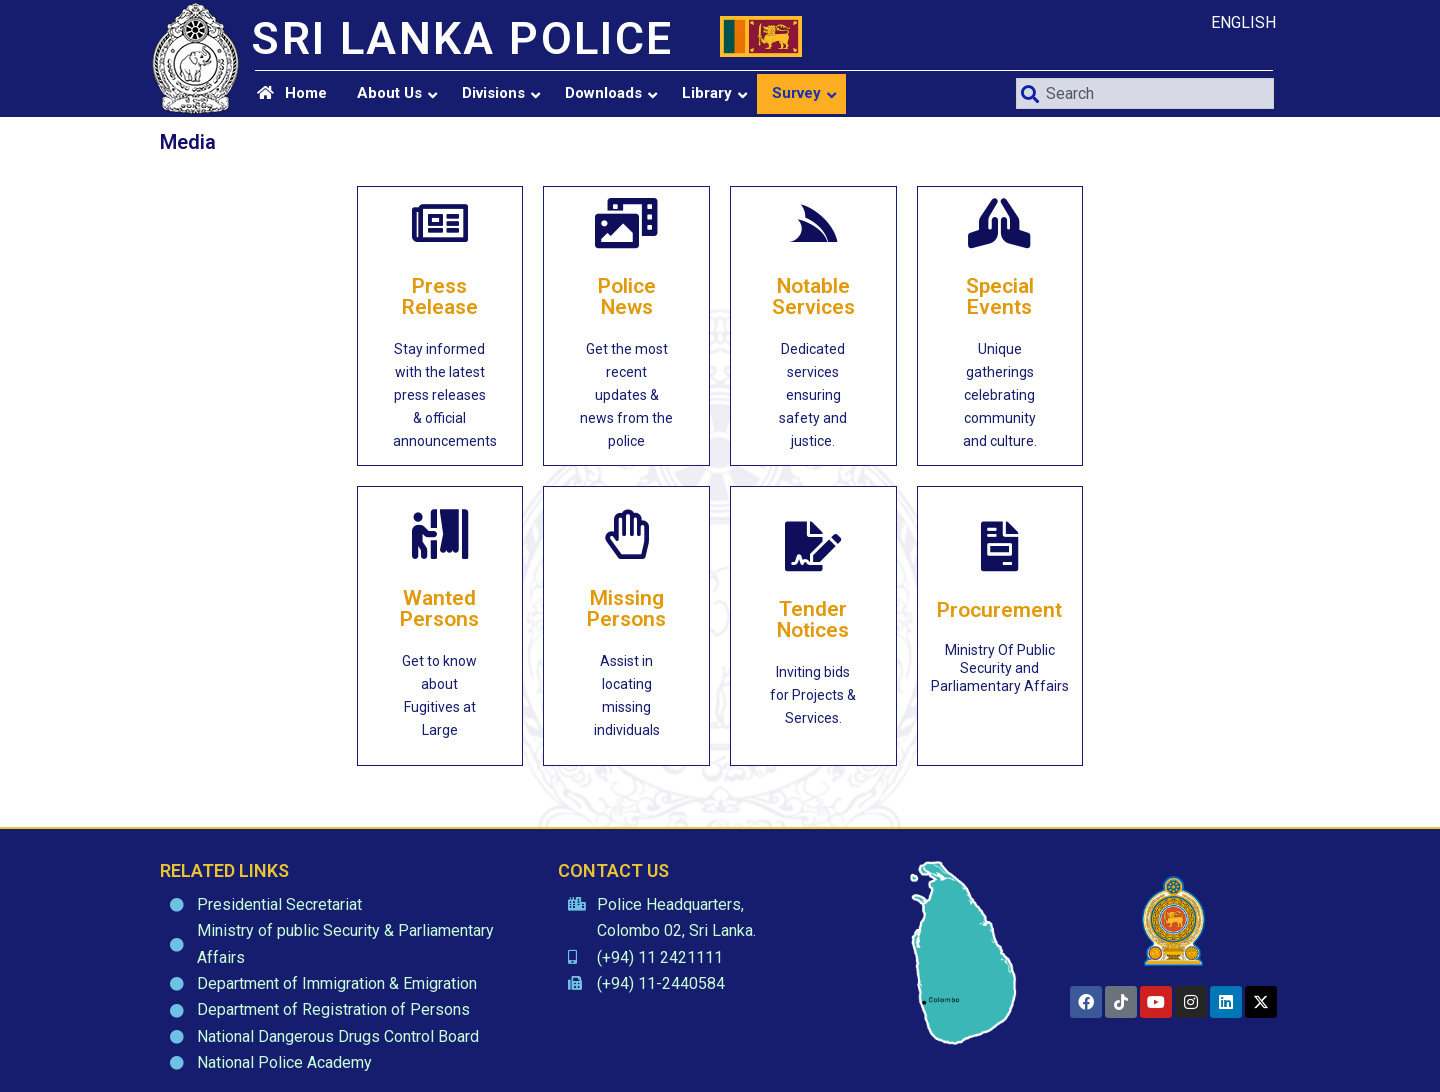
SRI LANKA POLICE (462, 38)
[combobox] (1144, 93)
